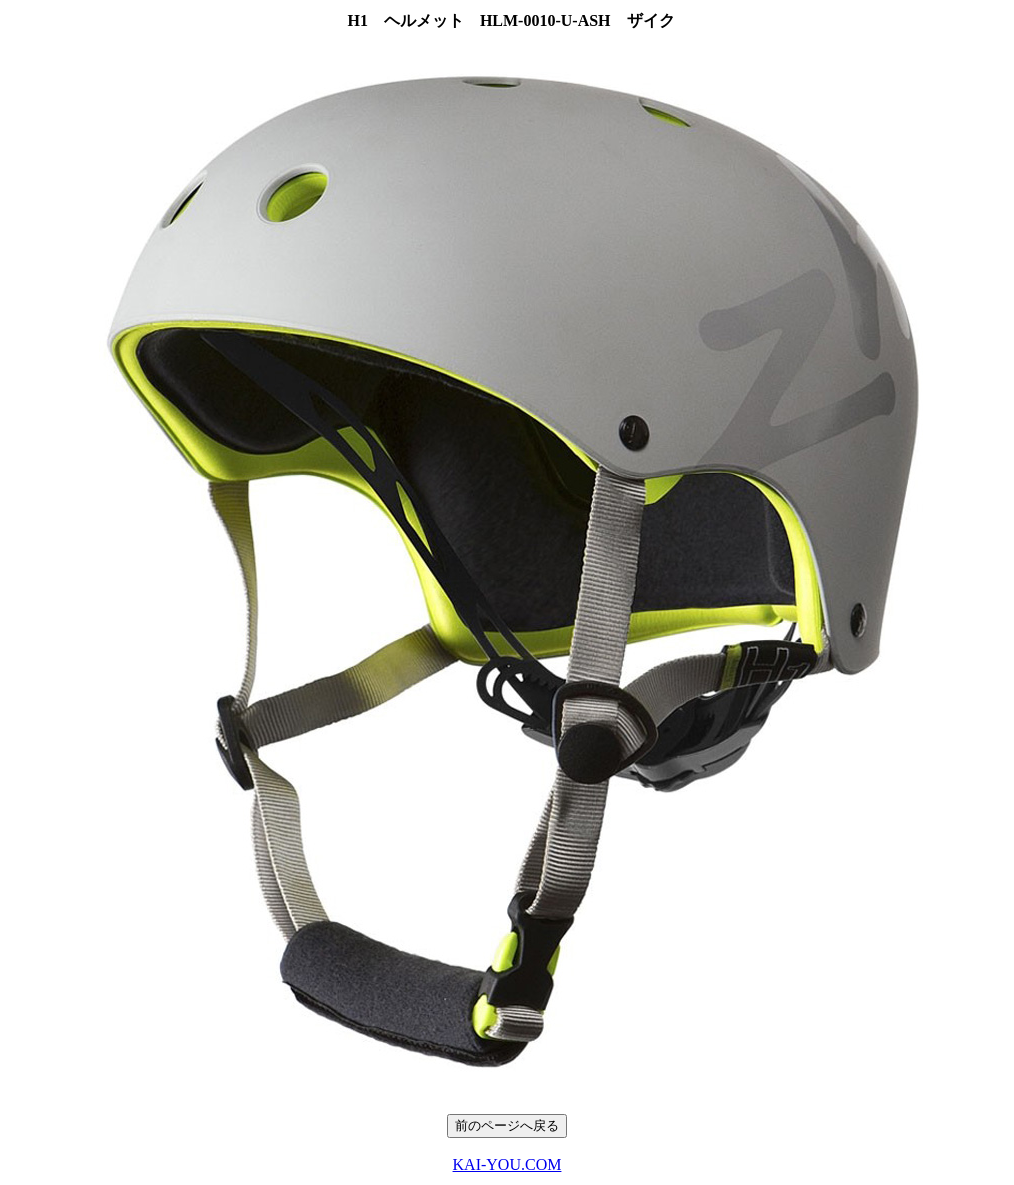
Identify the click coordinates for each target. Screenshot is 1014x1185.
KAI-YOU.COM (507, 1164)
